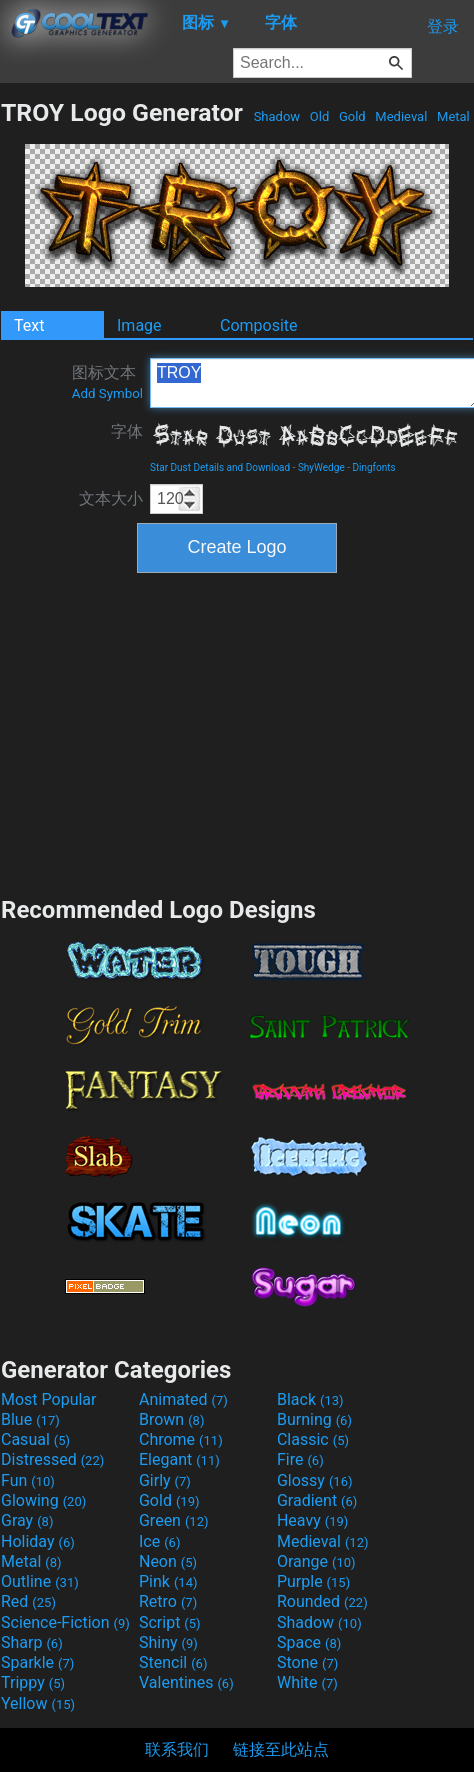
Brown (171, 1419)
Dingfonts (373, 467)
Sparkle (37, 1662)
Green (174, 1520)
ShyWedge (321, 467)
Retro (168, 1601)
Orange (316, 1561)
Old (320, 116)
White (307, 1682)
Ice (159, 1541)
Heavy (312, 1520)
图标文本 (107, 382)
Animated (183, 1399)
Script (170, 1622)
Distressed (52, 1459)
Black (310, 1399)
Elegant (179, 1459)
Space (309, 1642)
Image (139, 325)
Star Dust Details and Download (220, 467)
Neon (168, 1561)
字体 (127, 431)
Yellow (38, 1703)
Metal (453, 116)
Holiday (38, 1541)
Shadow (276, 116)
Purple (313, 1581)
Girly (165, 1480)
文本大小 (111, 498)
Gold (352, 116)
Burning (314, 1419)
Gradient (317, 1500)
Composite (259, 325)
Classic (313, 1439)
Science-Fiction (65, 1622)
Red (28, 1601)
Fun (28, 1480)
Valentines (186, 1682)
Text (29, 325)
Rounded (322, 1601)
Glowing (43, 1500)
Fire (300, 1459)
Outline (40, 1581)
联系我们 (177, 1749)
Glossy (315, 1480)
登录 (443, 26)
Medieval (401, 116)
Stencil (173, 1662)
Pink (168, 1581)
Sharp (32, 1642)
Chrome (181, 1439)
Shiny (168, 1642)
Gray (27, 1520)
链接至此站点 (281, 1749)
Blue (30, 1419)
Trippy (33, 1682)
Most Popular (49, 1399)
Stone (307, 1662)
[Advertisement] (237, 732)
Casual (35, 1439)
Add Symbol (107, 393)
